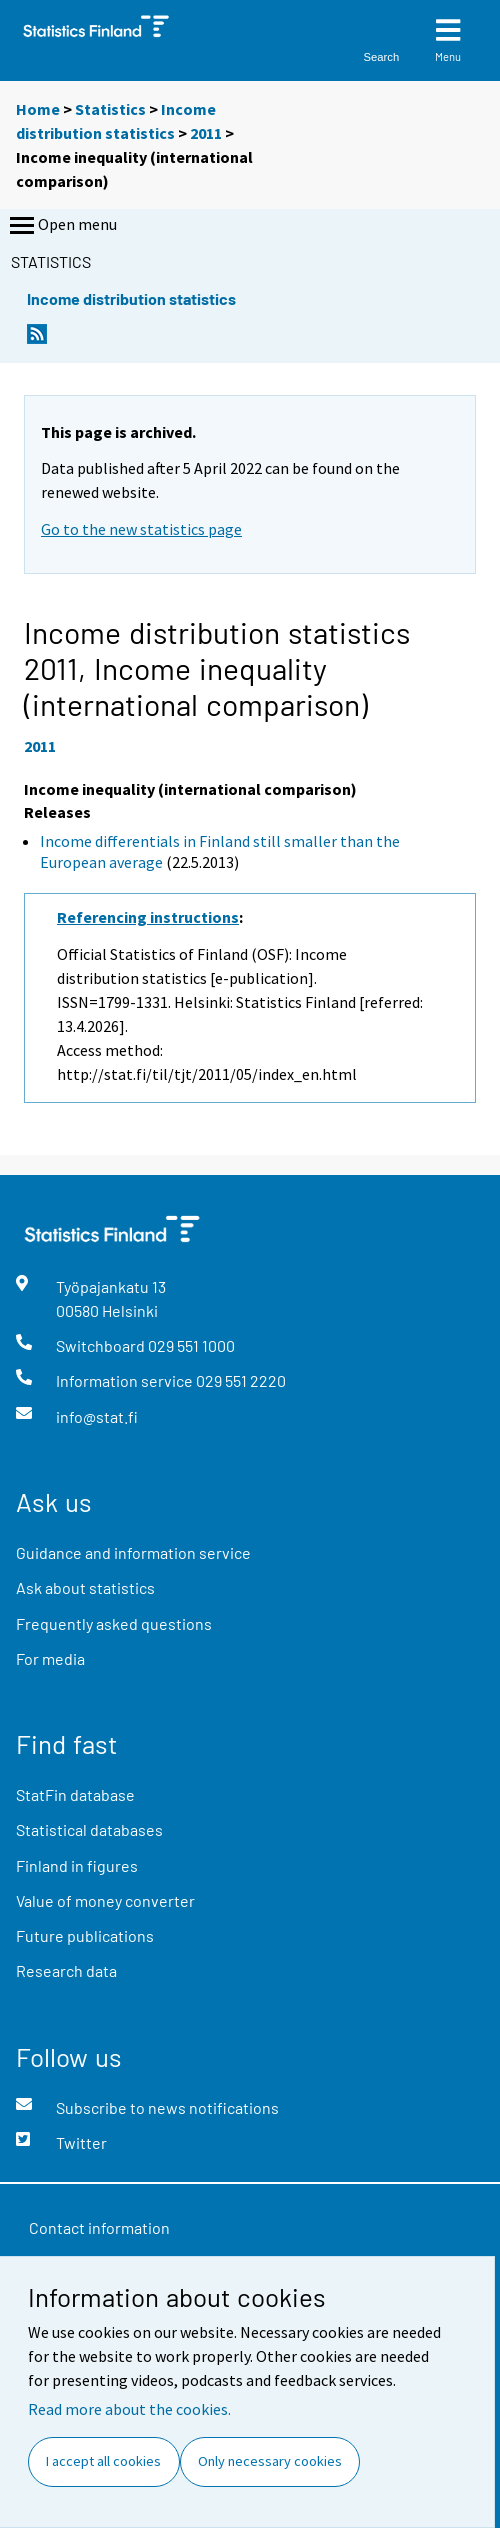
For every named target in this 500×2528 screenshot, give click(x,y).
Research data (66, 1970)
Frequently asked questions (114, 1623)
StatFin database (75, 1794)
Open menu (61, 226)
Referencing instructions (148, 917)
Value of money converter (105, 1900)
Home (38, 109)
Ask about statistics (85, 1587)
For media (50, 1658)
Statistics (110, 109)
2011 (206, 133)
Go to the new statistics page (141, 529)
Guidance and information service (133, 1552)
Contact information (99, 2227)
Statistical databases (89, 1829)
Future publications (85, 1935)
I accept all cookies (103, 2461)
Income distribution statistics (131, 298)
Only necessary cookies (270, 2461)
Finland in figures (77, 1865)
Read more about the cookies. (129, 2409)
